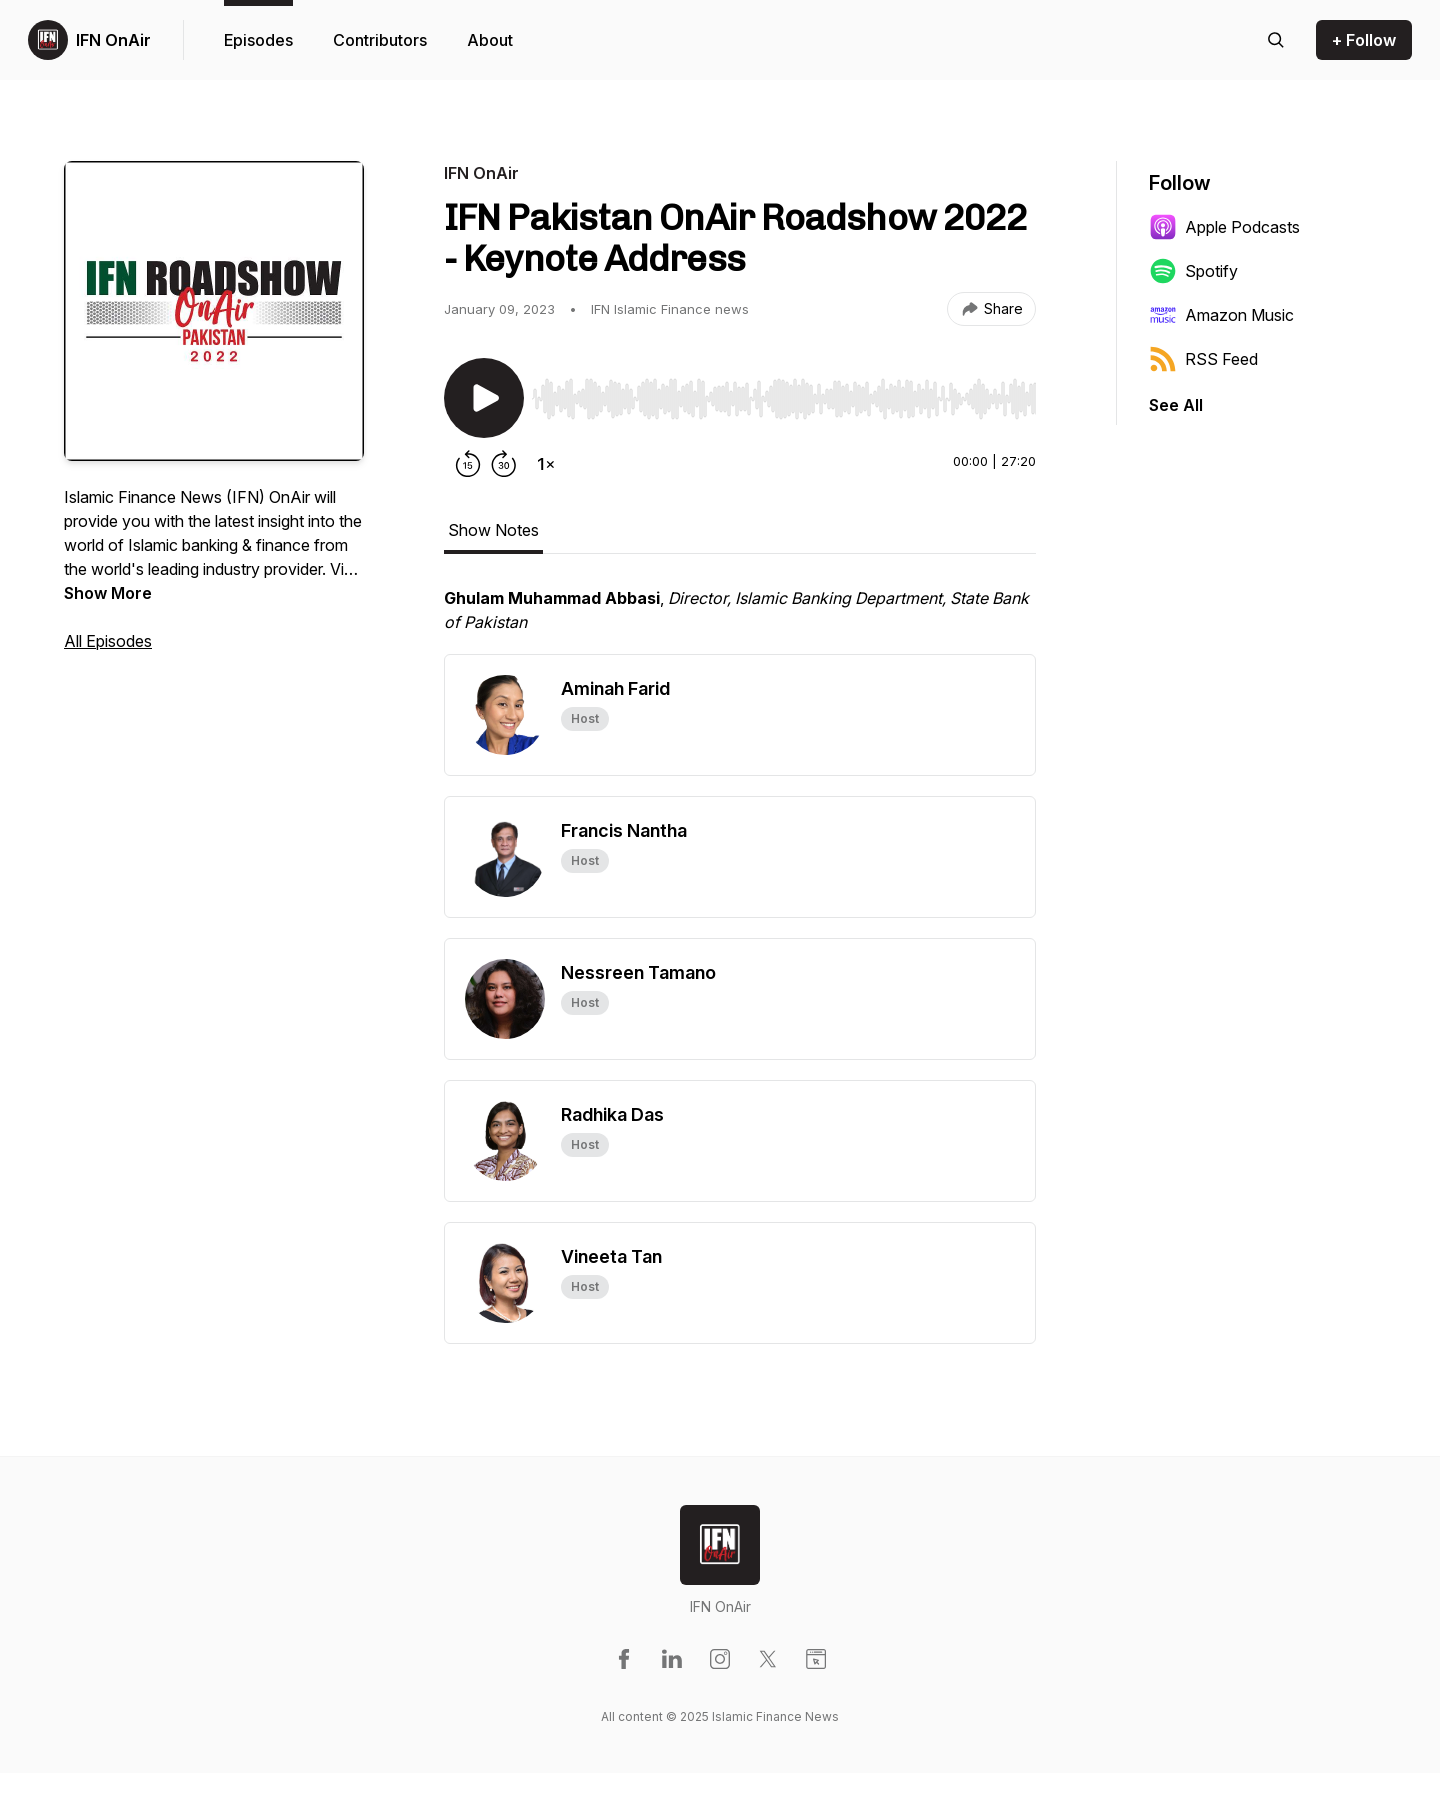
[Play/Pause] (484, 398)
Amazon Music (1221, 315)
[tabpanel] (740, 620)
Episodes (258, 40)
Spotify (1193, 271)
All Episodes (108, 641)
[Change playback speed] (546, 464)
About (490, 40)
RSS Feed (1203, 359)
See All (1176, 405)
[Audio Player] (784, 393)
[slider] (784, 399)
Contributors (380, 40)
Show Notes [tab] (493, 530)
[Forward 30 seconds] (504, 464)
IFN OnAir (113, 40)
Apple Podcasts (1224, 227)
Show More (108, 593)
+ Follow (1364, 40)
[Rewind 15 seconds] (468, 464)
